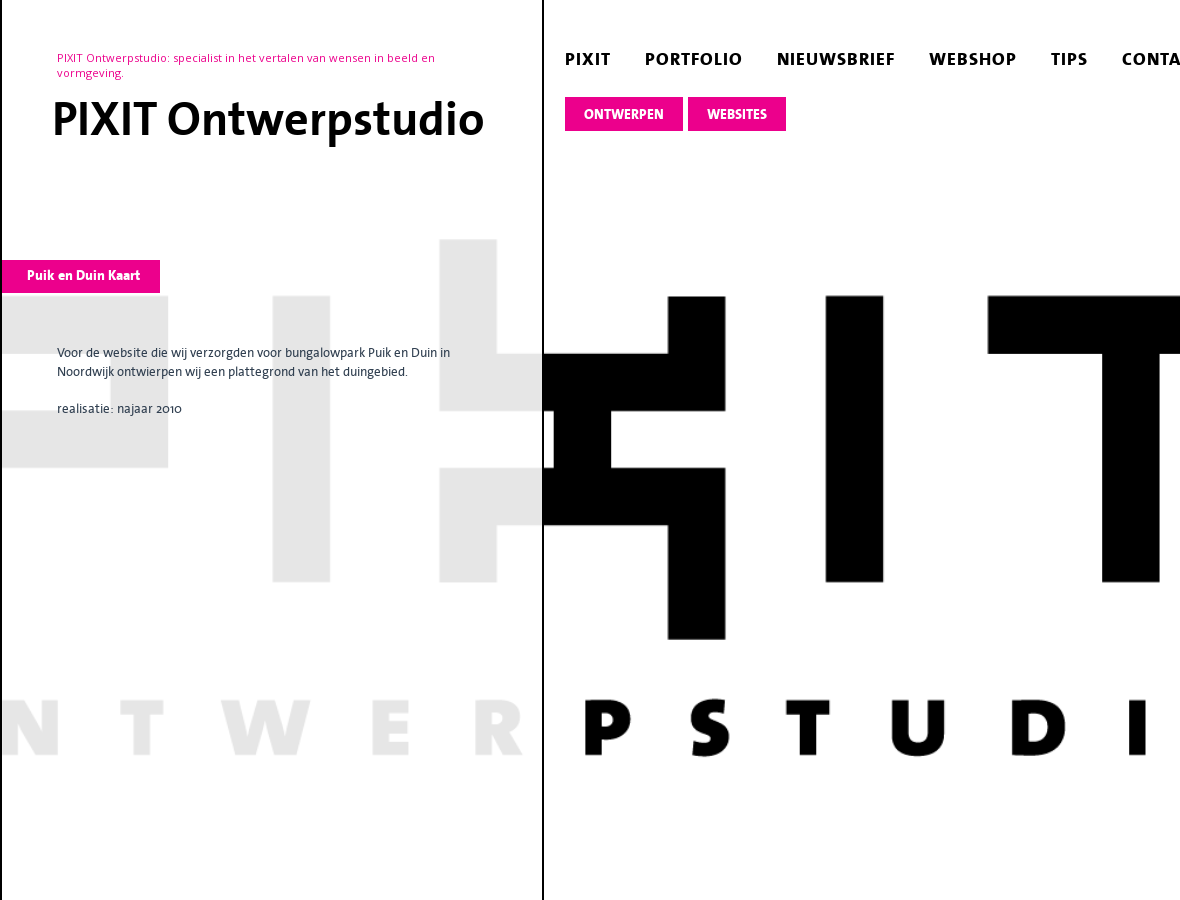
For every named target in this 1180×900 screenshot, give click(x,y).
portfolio (694, 59)
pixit (588, 59)
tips (1069, 59)
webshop (973, 59)
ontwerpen (624, 114)
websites (737, 114)
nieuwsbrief (836, 59)
